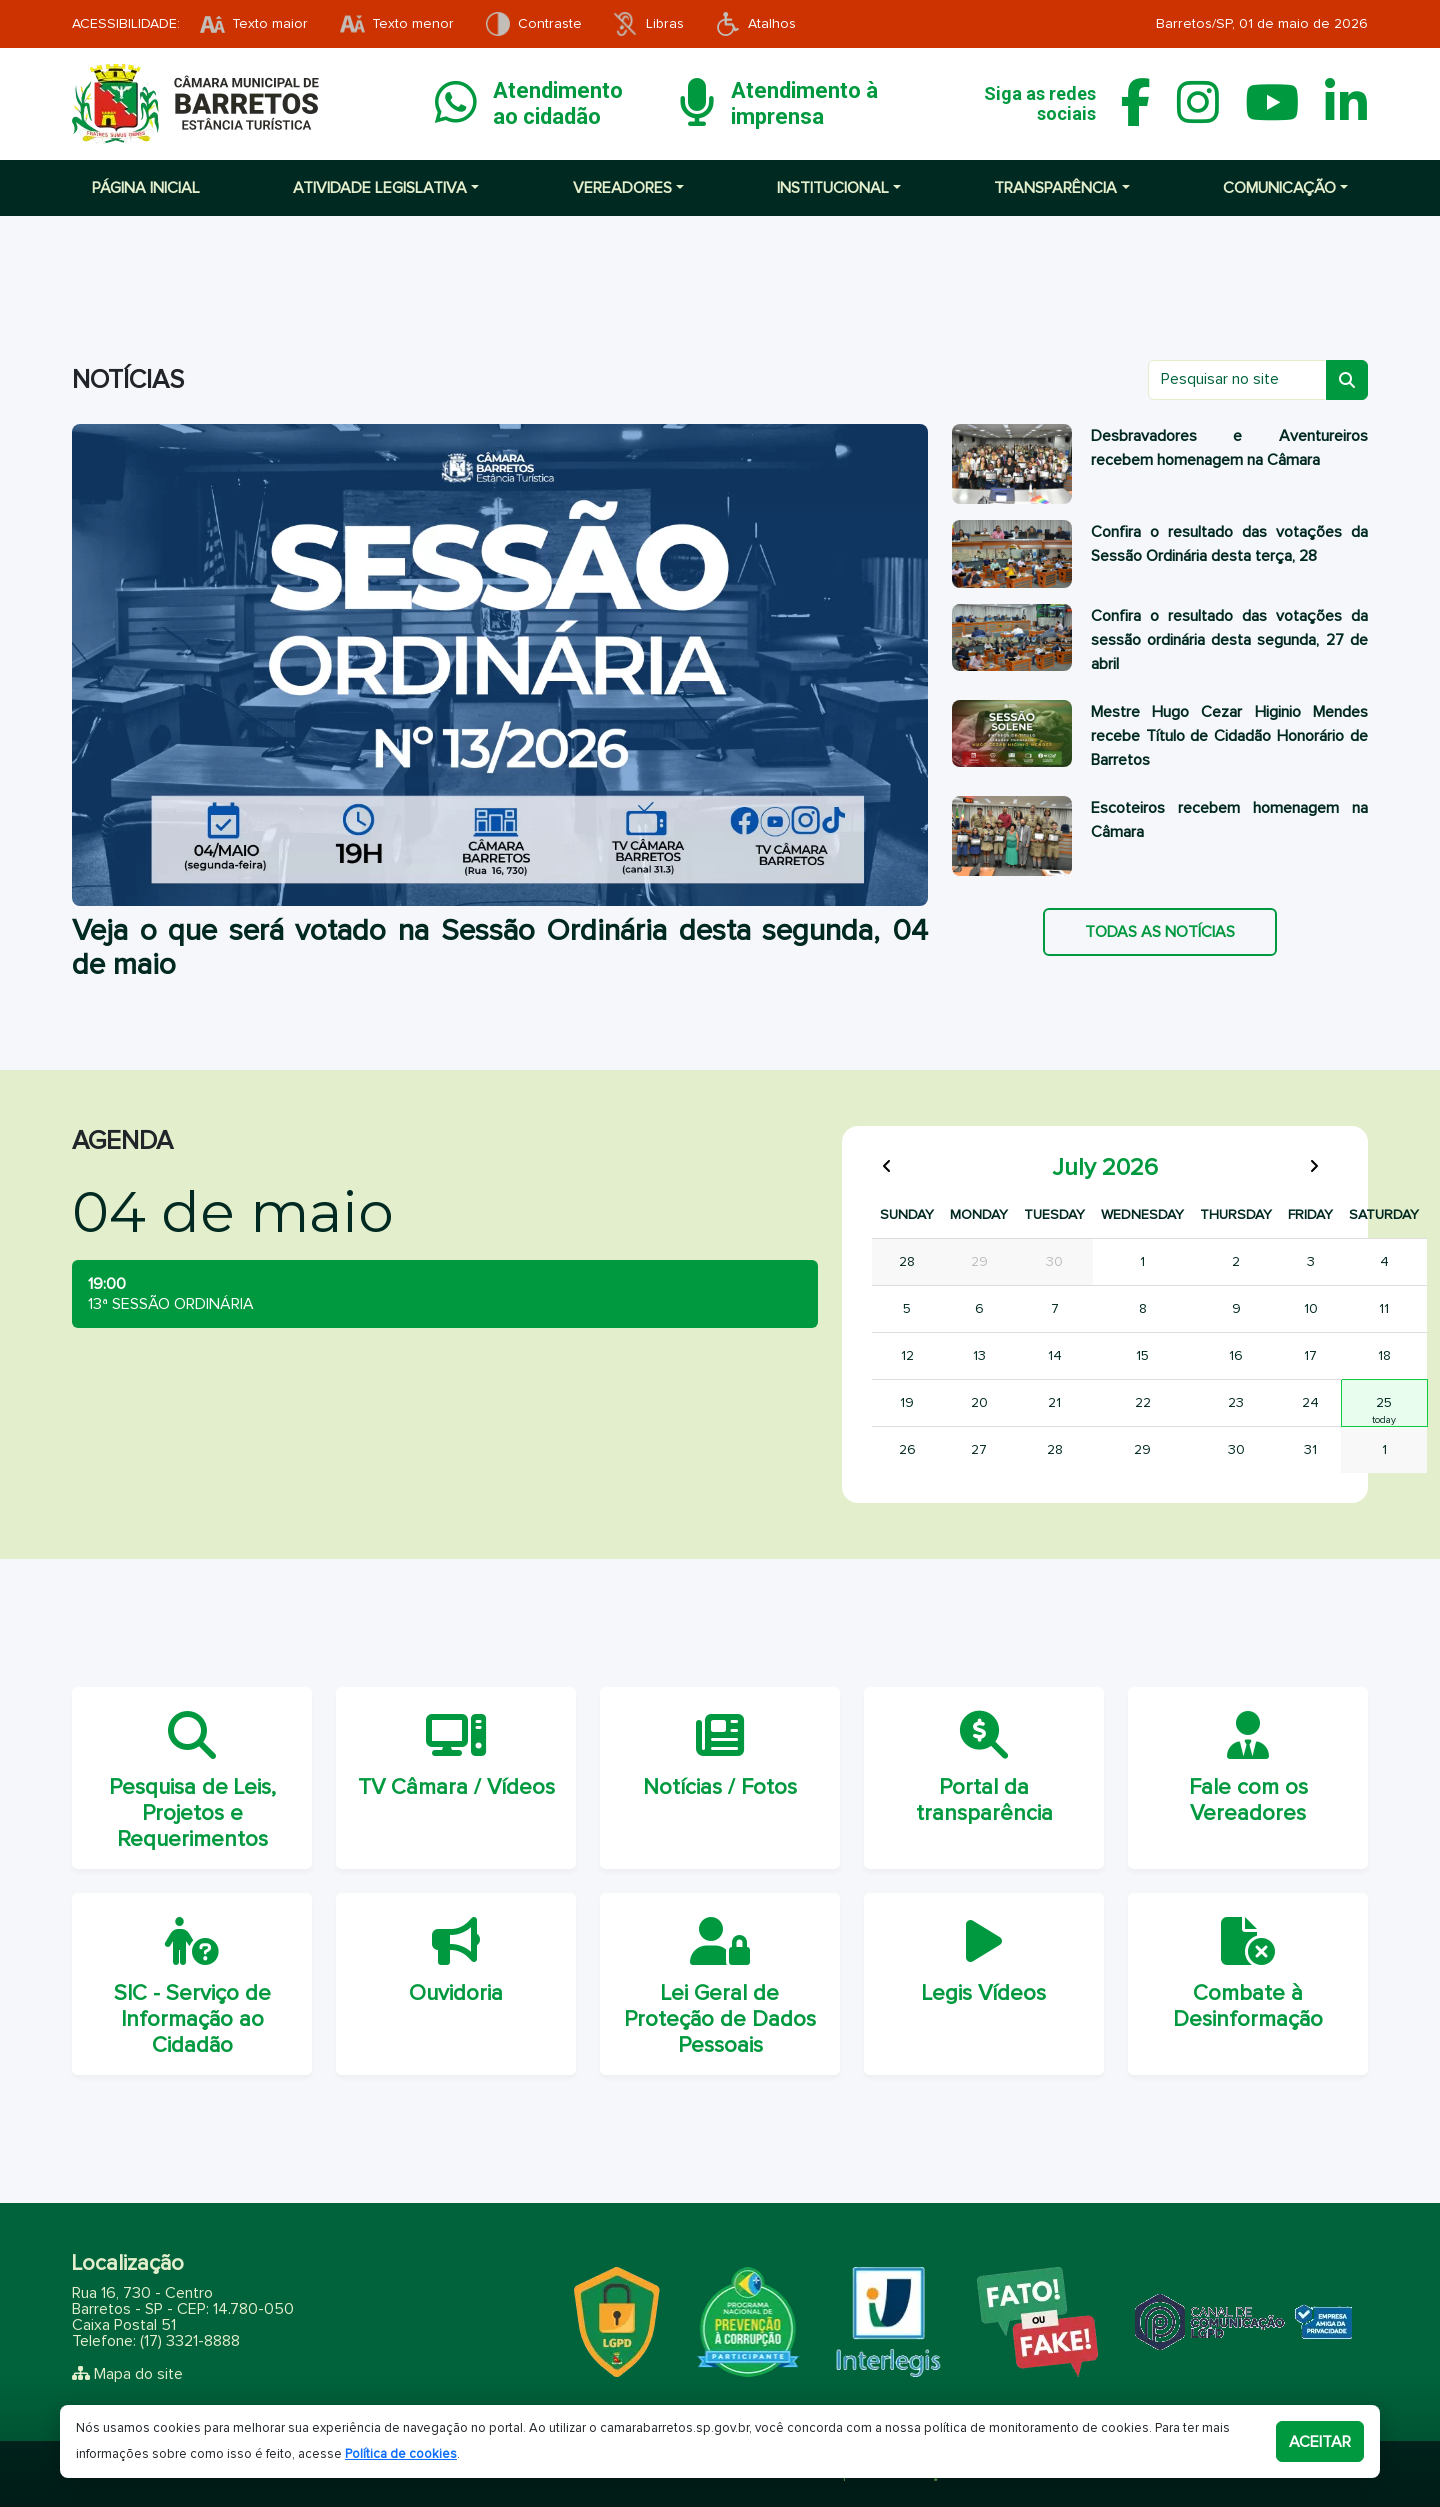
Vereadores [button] (622, 188)
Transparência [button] (1055, 188)
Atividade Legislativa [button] (380, 188)
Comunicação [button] (1279, 188)
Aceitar (1320, 2442)
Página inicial (146, 188)
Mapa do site (138, 2374)
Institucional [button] (833, 188)
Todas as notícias (1160, 932)
